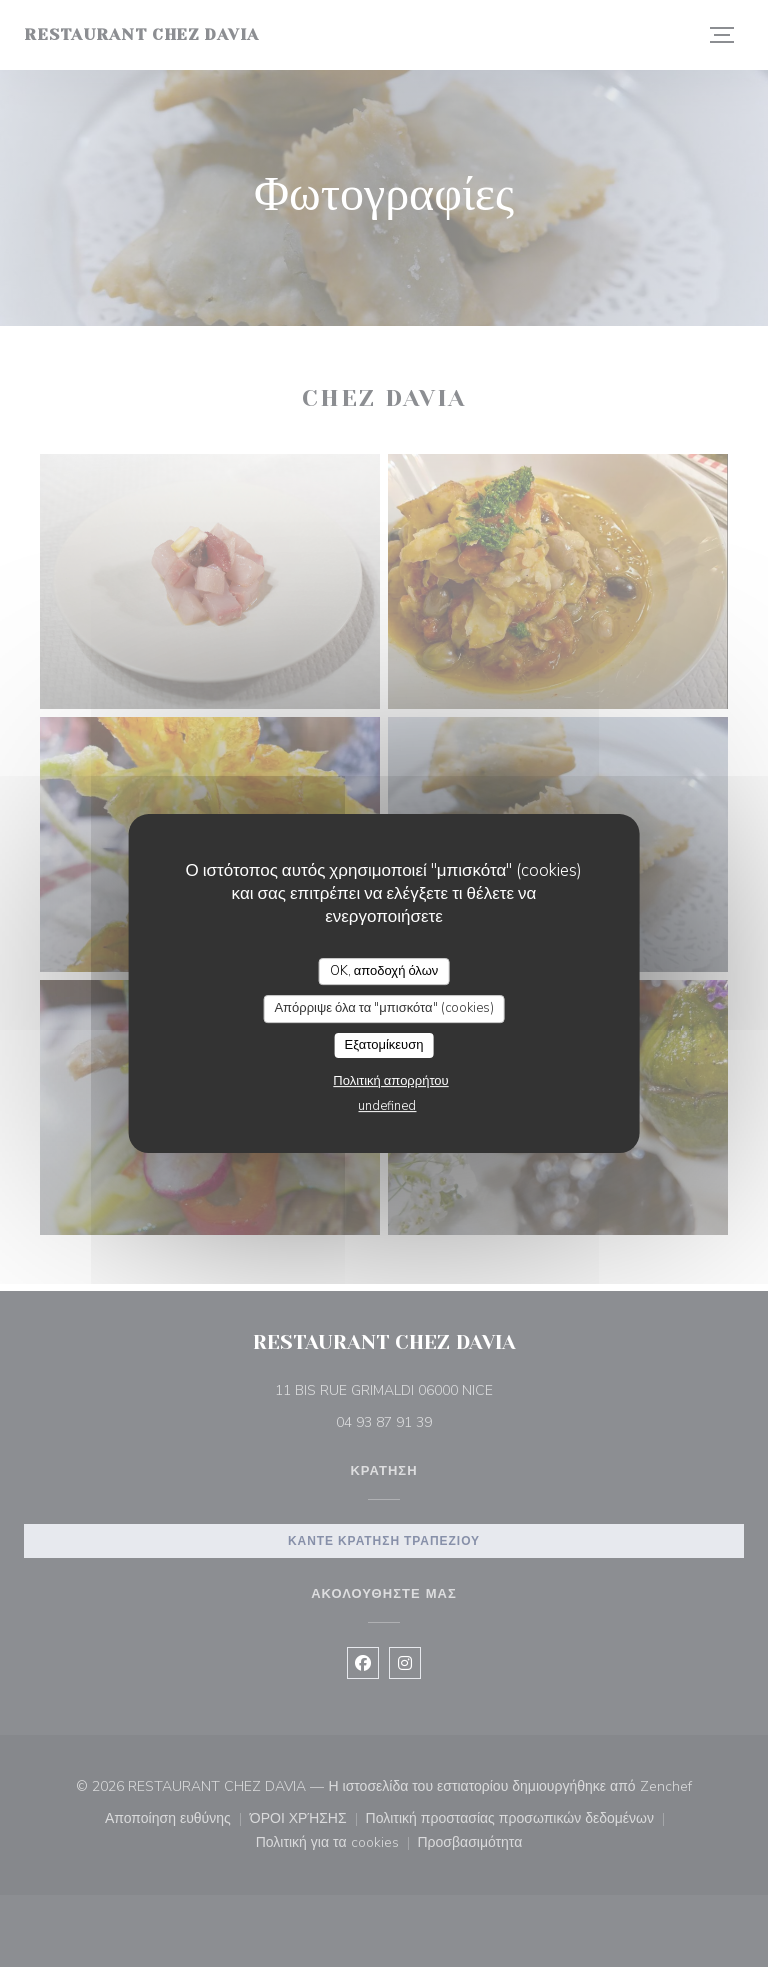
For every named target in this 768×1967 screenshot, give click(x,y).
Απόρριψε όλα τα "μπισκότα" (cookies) (383, 1008)
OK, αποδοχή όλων (384, 971)
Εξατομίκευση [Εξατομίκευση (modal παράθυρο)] (384, 1045)
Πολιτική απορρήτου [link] (390, 1081)
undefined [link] (387, 1106)
